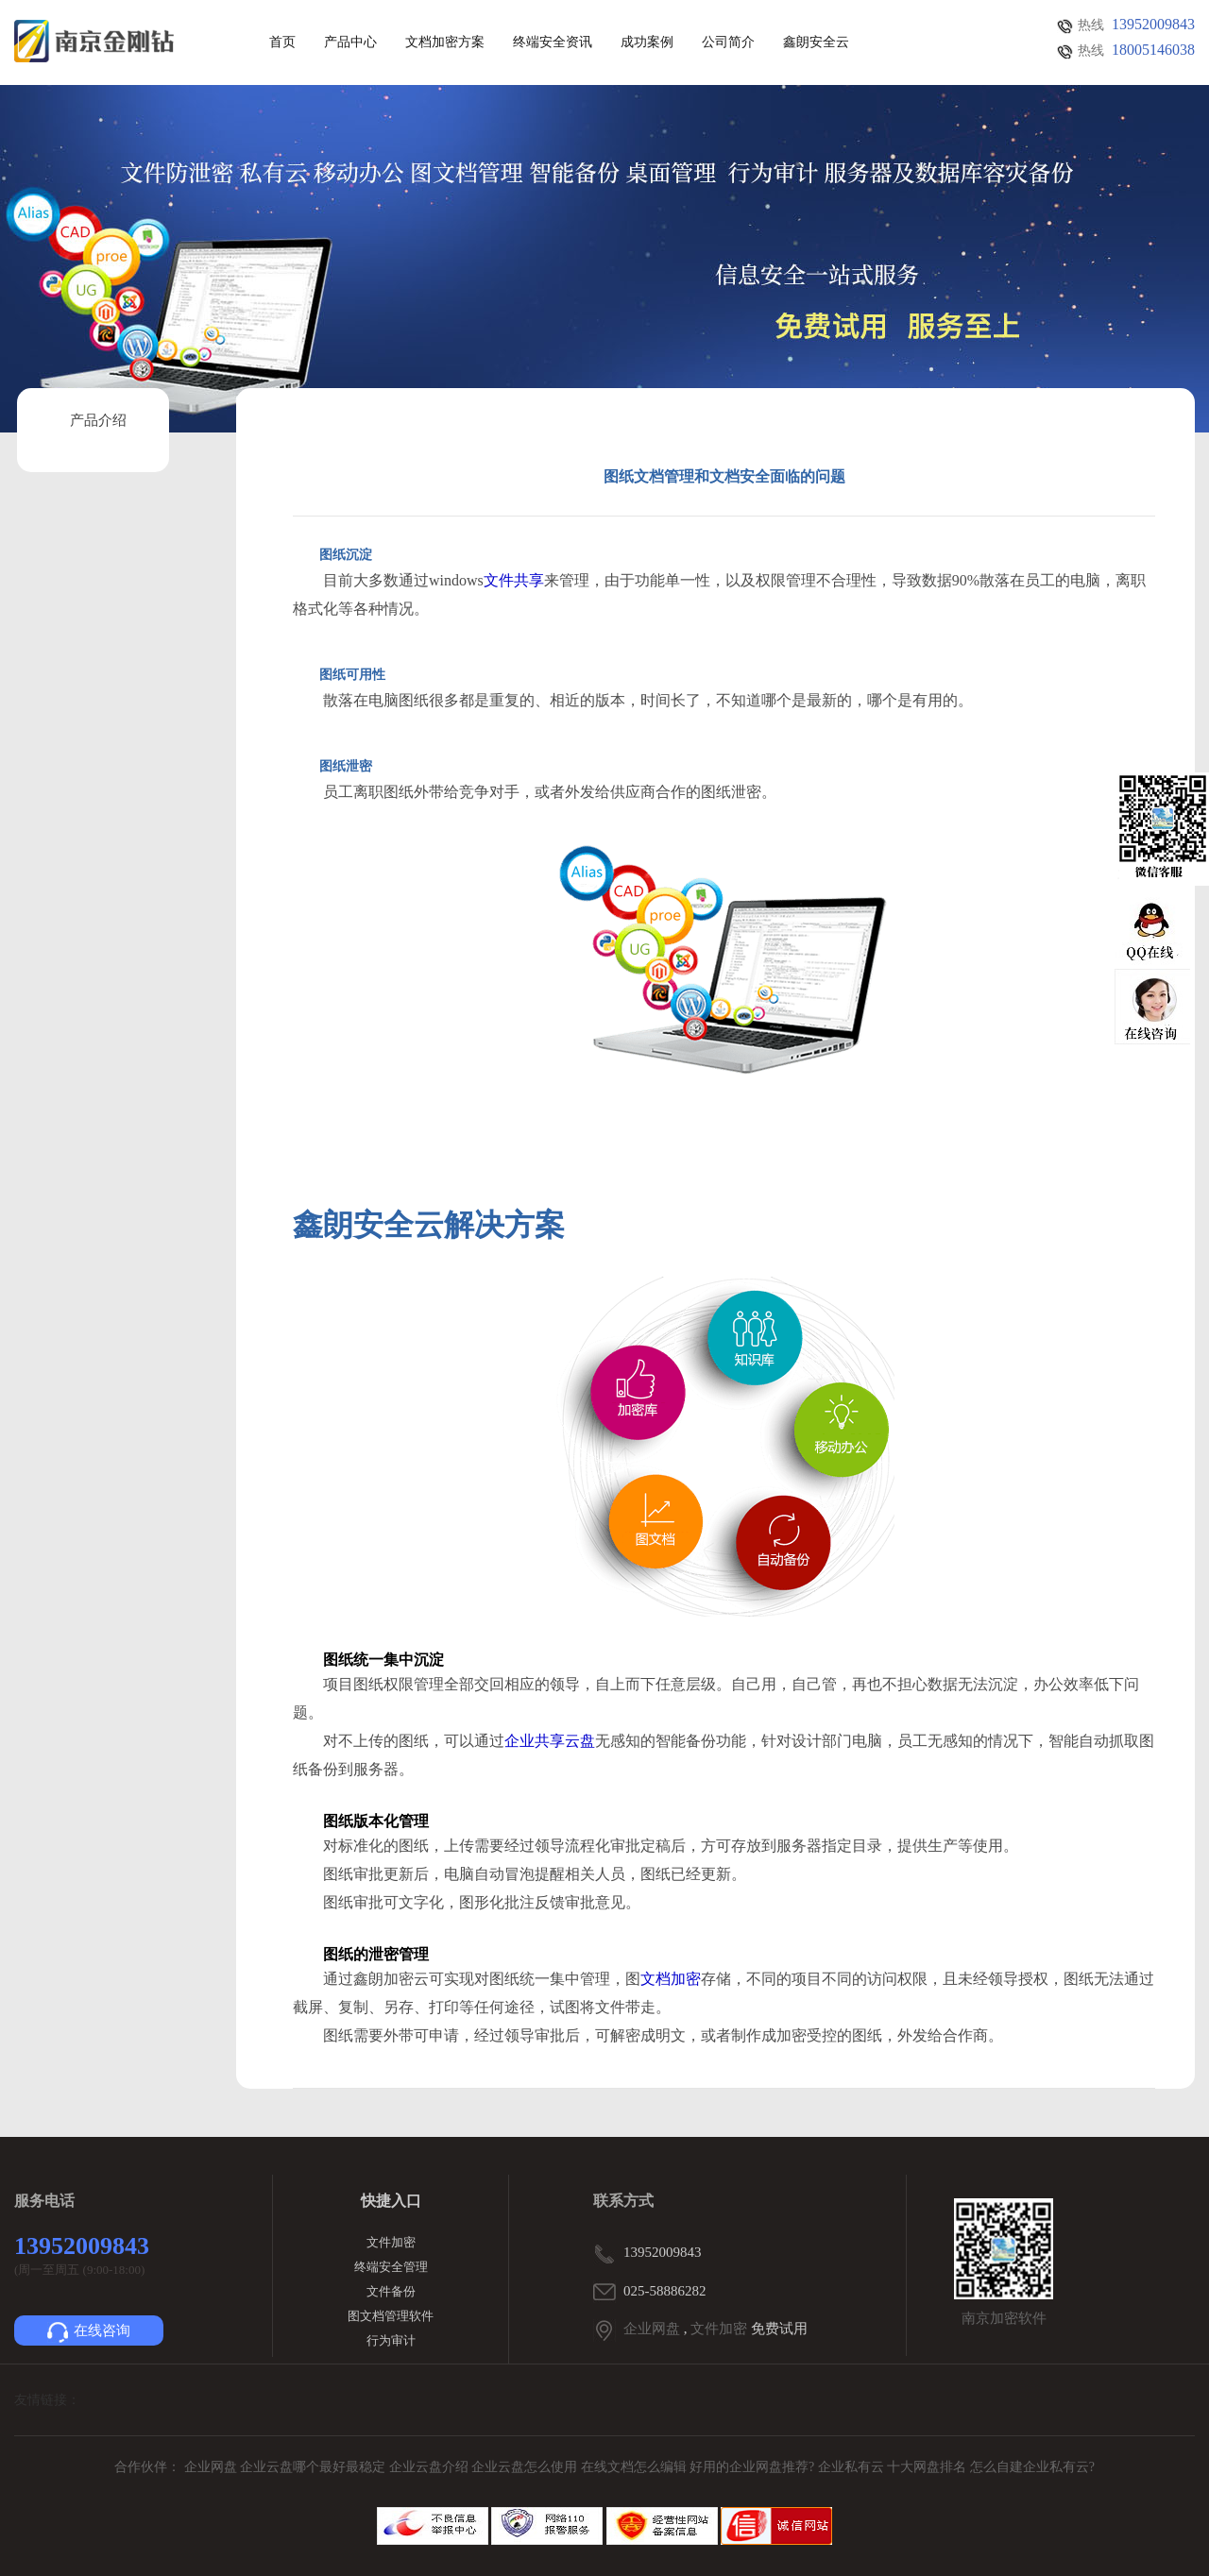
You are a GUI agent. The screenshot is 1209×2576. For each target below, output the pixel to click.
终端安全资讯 (552, 42)
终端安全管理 (391, 2267)
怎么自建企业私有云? (1032, 2467)
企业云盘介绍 (430, 2467)
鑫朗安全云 (816, 42)
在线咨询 (88, 2332)
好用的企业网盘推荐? (754, 2467)
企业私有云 (853, 2467)
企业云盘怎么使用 (526, 2467)
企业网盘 (651, 2328)
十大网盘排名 (926, 2467)
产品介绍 (98, 420)
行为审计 (391, 2340)
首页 (282, 42)
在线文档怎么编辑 (634, 2467)
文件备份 (391, 2291)
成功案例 (647, 42)
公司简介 (728, 42)
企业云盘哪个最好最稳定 (314, 2467)
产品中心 (350, 42)
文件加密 (391, 2242)
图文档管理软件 (391, 2316)
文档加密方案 (445, 42)
